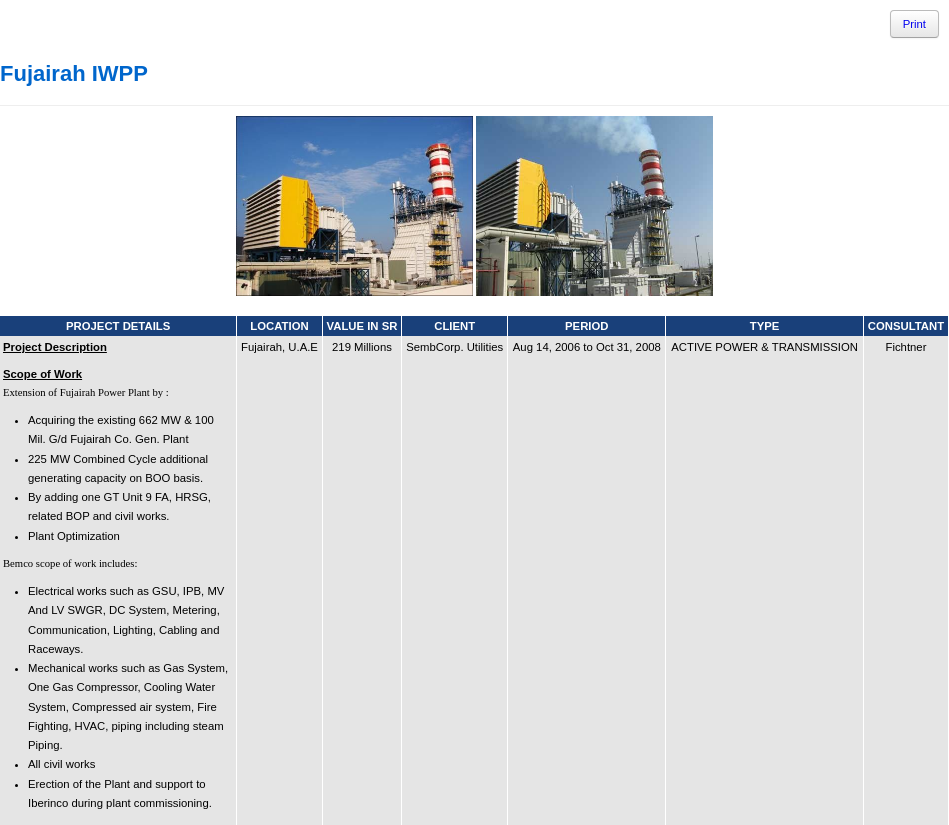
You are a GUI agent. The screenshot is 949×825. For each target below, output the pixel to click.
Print (914, 24)
